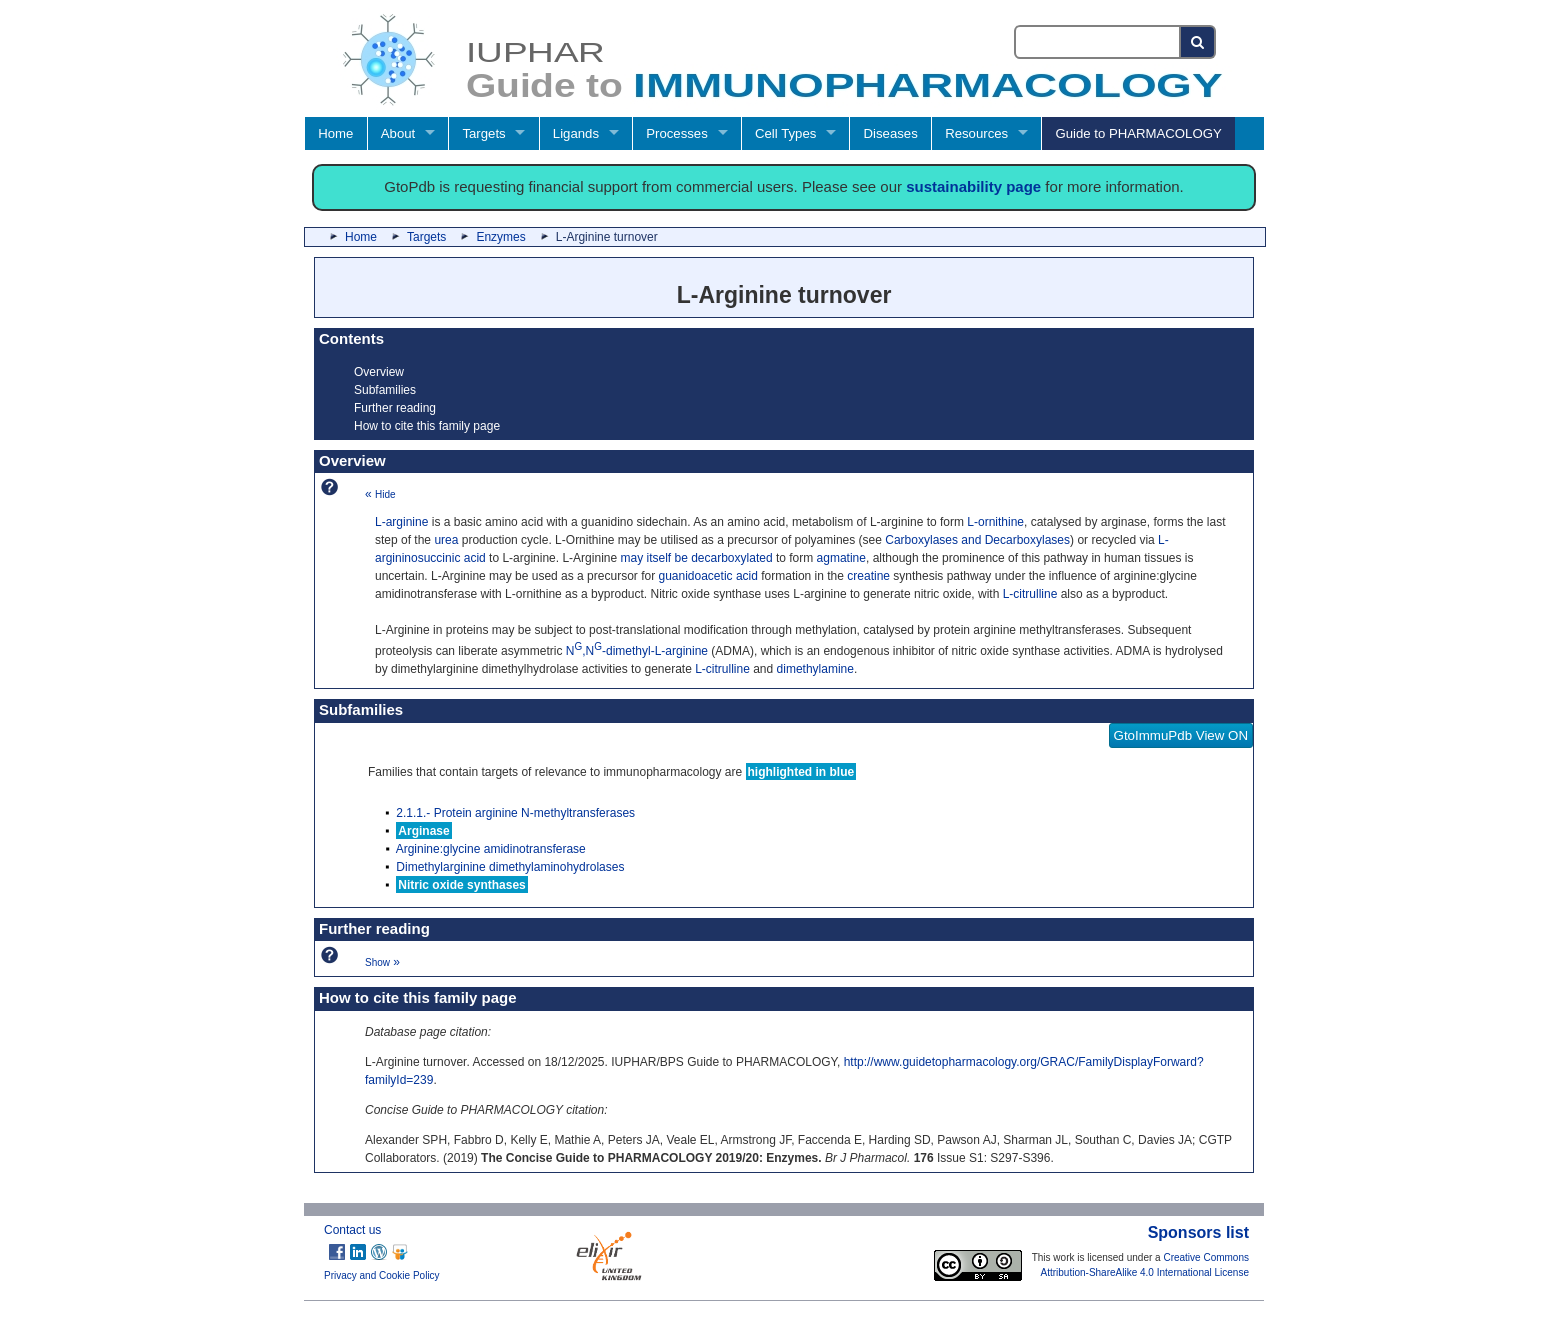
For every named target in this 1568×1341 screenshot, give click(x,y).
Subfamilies (385, 390)
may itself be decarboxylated (696, 558)
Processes (677, 133)
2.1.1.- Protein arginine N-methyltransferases (515, 813)
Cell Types (785, 133)
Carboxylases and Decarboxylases (977, 540)
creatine (868, 576)
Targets (483, 133)
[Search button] (1198, 42)
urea (446, 540)
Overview (379, 372)
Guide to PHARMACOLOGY (1138, 133)
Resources (976, 133)
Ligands (576, 133)
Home (335, 133)
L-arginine (401, 522)
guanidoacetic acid (707, 576)
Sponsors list (1198, 1232)
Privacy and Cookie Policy (382, 1275)
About (398, 133)
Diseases (891, 133)
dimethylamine (815, 669)
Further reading (395, 408)
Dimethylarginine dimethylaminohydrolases (510, 867)
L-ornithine (995, 522)
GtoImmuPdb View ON (1181, 735)
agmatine (841, 558)
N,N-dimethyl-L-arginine (637, 651)
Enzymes (500, 237)
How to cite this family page (427, 426)
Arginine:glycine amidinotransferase (491, 849)
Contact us (352, 1230)
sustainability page (973, 186)
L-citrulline (1030, 594)
